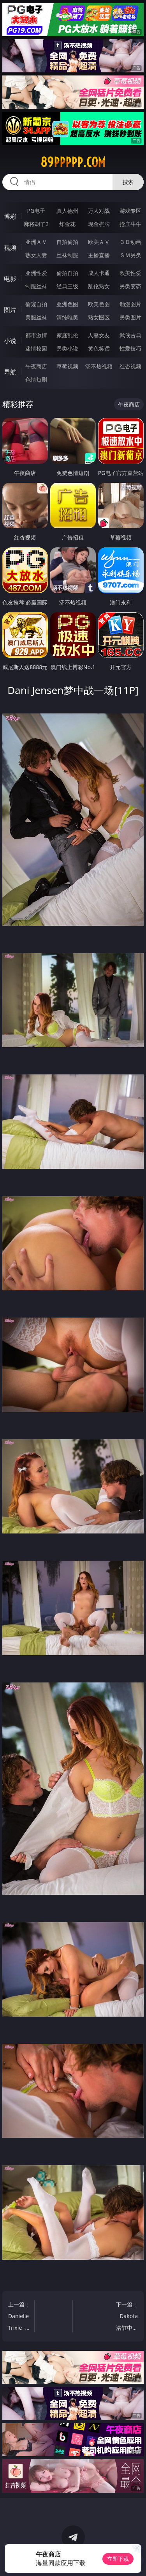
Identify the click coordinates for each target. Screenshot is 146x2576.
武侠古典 (130, 335)
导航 (10, 372)
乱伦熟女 (99, 286)
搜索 (128, 182)
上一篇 (19, 2317)
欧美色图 (99, 304)
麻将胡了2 (36, 224)
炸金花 (67, 224)
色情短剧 (36, 379)
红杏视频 (130, 366)
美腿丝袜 (36, 317)
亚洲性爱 (36, 273)
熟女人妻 (36, 255)
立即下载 (118, 2558)
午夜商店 (36, 366)
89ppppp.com (73, 162)
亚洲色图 (67, 304)
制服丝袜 (36, 286)
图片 (10, 309)
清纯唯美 (67, 317)
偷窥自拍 (36, 304)
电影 (10, 278)
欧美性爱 (130, 273)
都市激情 (36, 335)
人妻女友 (99, 335)
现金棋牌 (99, 224)
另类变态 (130, 286)
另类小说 (67, 348)
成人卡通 (99, 273)
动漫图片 (130, 304)
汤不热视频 (99, 366)
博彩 (10, 216)
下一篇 (126, 2317)
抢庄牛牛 (130, 224)
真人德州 (67, 210)
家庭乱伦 (67, 335)
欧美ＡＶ (99, 241)
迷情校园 (36, 348)
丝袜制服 (67, 255)
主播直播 (99, 255)
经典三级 (67, 286)
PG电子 (36, 210)
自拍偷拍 (67, 241)
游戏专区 (130, 210)
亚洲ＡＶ (36, 241)
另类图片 (130, 317)
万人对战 (99, 210)
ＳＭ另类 (130, 255)
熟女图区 (99, 317)
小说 (10, 340)
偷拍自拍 (67, 273)
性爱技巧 (130, 348)
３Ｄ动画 (130, 241)
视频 (10, 247)
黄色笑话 (99, 348)
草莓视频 (67, 366)
